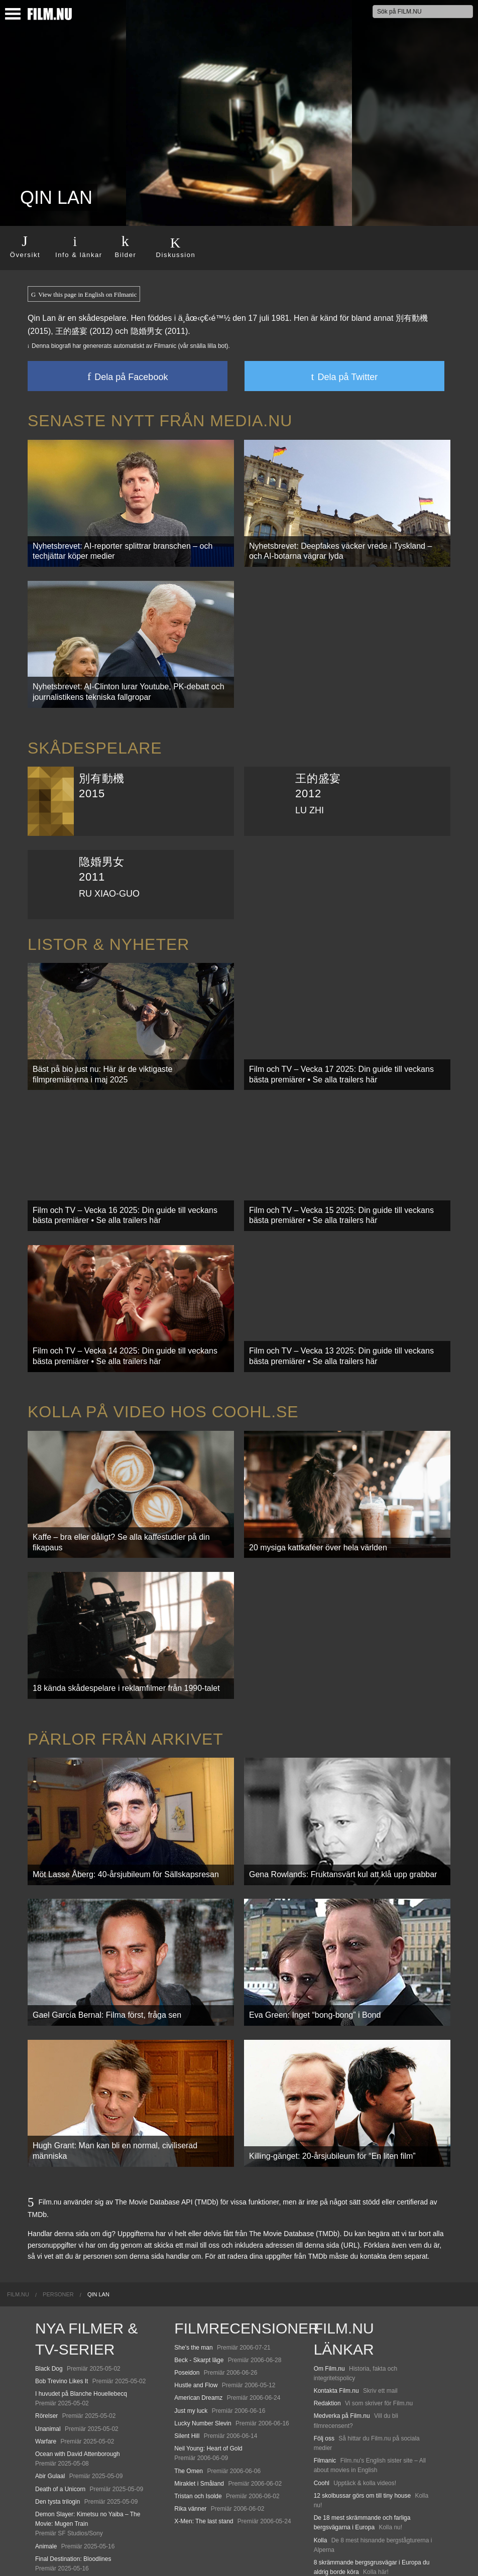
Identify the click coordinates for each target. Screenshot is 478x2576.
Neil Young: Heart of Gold (208, 2367)
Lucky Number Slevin (202, 2342)
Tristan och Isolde (197, 2415)
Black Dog (49, 2287)
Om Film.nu (329, 2287)
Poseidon (186, 2291)
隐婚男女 (147, 331)
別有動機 (412, 318)
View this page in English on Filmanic (84, 294)
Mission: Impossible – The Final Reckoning (92, 2512)
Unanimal (48, 2348)
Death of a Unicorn (60, 2408)
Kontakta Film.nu (336, 2309)
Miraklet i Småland (199, 2402)
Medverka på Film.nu (342, 2335)
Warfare (45, 2360)
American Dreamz (198, 2316)
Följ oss (324, 2357)
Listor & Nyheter (108, 928)
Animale (46, 2465)
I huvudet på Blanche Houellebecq (81, 2312)
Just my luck (190, 2330)
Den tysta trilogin (57, 2420)
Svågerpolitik (331, 2548)
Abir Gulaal (50, 2395)
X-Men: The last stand (203, 2440)
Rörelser (46, 2335)
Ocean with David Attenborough (77, 2373)
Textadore (327, 2503)
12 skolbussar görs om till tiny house (362, 2414)
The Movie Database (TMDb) (294, 2153)
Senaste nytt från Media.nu (160, 421)
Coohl (321, 2402)
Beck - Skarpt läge (198, 2279)
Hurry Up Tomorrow (61, 2500)
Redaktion (327, 2322)
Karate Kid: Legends (62, 2547)
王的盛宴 (71, 331)
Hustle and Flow (195, 2304)
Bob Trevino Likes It (61, 2300)
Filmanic (325, 2379)
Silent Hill (186, 2355)
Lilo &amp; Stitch (57, 2535)
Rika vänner (190, 2427)
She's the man (193, 2266)
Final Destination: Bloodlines (73, 2478)
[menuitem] (18, 2213)
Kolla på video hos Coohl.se (163, 1372)
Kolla (320, 2459)
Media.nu (326, 2516)
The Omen (188, 2390)
